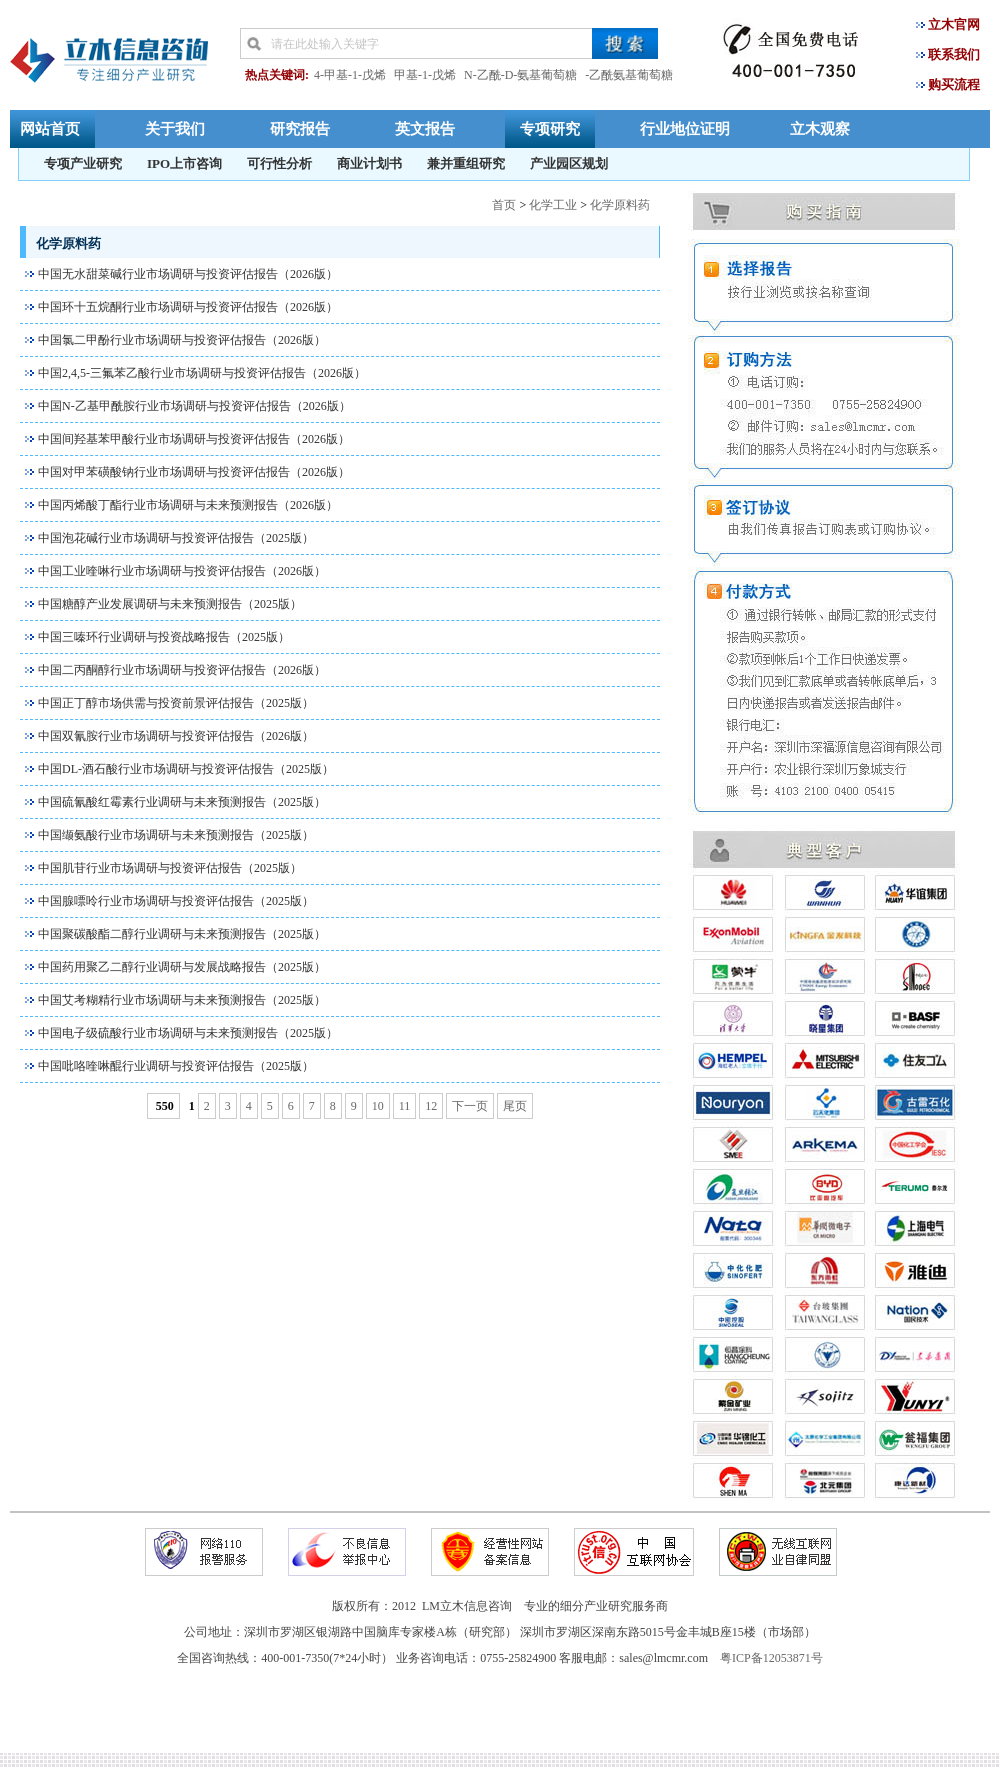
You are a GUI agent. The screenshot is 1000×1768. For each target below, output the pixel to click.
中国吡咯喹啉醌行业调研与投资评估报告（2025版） (176, 1066)
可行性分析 (279, 163)
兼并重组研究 (466, 163)
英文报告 (425, 128)
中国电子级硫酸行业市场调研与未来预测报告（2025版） (188, 1033)
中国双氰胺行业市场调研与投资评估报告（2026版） (176, 736)
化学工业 (553, 205)
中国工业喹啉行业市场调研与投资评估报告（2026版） (182, 571)
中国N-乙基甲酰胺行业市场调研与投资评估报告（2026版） (194, 406)
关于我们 (175, 128)
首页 (504, 205)
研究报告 (300, 128)
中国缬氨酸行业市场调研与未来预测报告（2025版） (176, 835)
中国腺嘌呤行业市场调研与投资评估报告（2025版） (176, 901)
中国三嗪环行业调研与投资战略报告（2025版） (164, 637)
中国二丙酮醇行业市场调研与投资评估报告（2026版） (182, 670)
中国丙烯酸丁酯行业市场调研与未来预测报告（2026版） (188, 505)
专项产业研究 (83, 163)
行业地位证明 (685, 128)
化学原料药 (620, 205)
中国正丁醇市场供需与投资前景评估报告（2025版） (176, 703)
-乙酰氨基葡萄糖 (629, 75)
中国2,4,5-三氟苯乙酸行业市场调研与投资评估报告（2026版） (202, 373)
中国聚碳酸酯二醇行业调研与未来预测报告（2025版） (182, 934)
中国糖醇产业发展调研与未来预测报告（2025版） (170, 604)
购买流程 (954, 84)
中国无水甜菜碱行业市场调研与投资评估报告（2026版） (188, 274)
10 (378, 1106)
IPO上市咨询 (184, 163)
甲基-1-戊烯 (425, 75)
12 (431, 1106)
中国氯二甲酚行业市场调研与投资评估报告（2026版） (182, 340)
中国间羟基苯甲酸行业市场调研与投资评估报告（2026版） (194, 439)
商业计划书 (369, 163)
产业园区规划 (569, 163)
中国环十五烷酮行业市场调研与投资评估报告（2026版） (188, 307)
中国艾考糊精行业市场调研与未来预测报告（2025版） (182, 1000)
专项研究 (550, 128)
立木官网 (954, 24)
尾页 (515, 1106)
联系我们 (954, 54)
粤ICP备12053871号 (771, 1658)
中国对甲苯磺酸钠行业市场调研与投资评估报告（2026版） (194, 472)
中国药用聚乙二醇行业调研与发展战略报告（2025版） (182, 967)
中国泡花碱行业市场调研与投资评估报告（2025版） (176, 538)
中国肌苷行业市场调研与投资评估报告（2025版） (170, 868)
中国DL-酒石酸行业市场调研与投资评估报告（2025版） (186, 769)
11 (405, 1106)
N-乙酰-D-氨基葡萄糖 (520, 75)
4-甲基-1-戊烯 (350, 75)
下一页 (470, 1106)
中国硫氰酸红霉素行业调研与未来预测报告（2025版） (182, 802)
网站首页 (50, 128)
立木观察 (820, 128)
